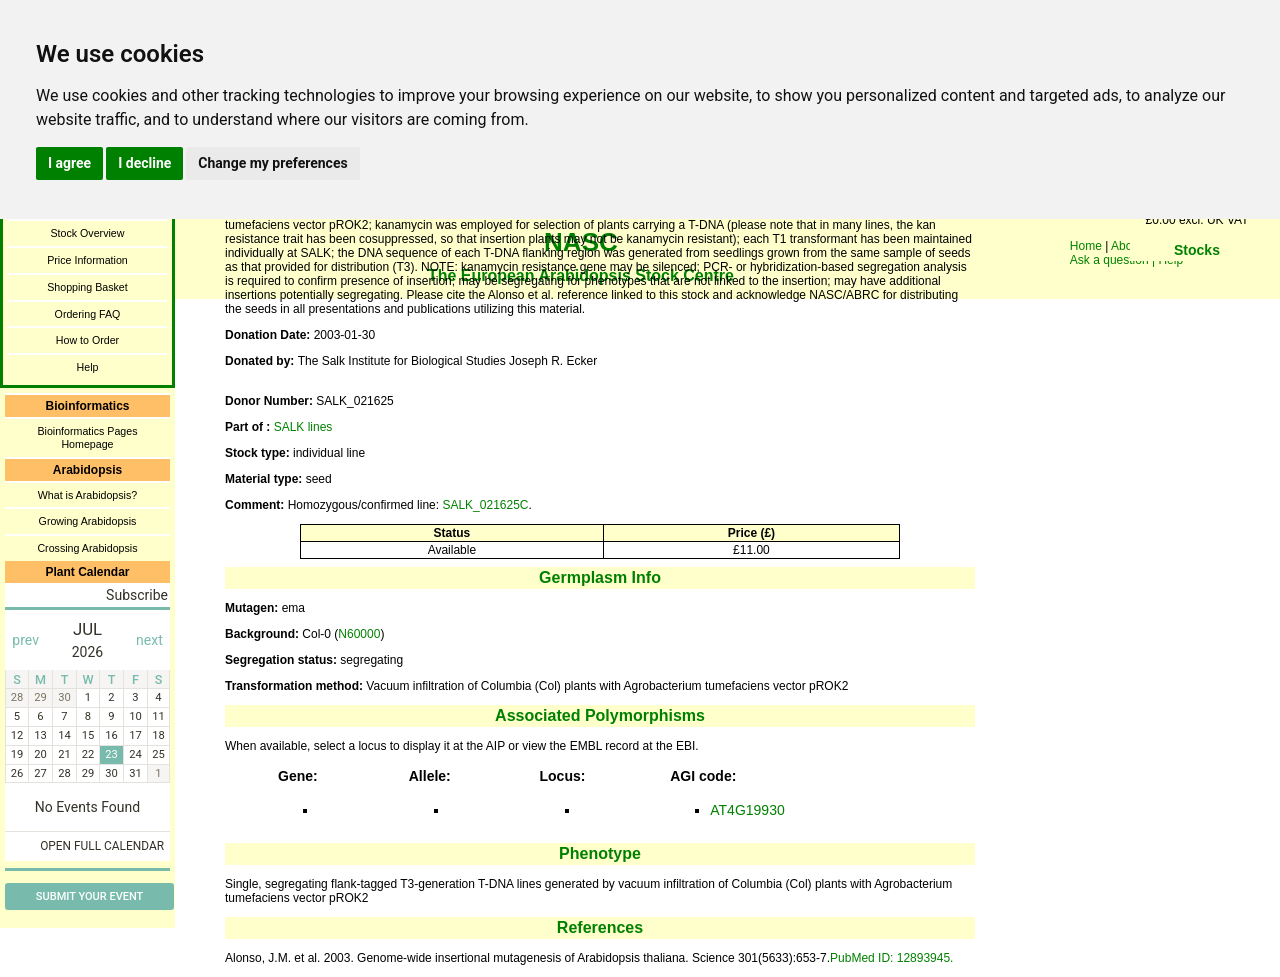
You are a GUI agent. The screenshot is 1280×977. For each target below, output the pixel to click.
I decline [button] (144, 163)
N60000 (359, 634)
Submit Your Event (89, 896)
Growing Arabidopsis (88, 521)
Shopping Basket (87, 287)
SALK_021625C (485, 505)
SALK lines (303, 427)
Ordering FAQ (88, 314)
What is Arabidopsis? (88, 495)
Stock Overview (87, 233)
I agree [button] (69, 163)
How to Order (87, 340)
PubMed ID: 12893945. (891, 958)
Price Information (87, 260)
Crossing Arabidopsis (87, 548)
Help (88, 367)
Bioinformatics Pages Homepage (87, 437)
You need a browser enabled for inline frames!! (1197, 280)
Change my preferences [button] (272, 163)
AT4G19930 (747, 810)
